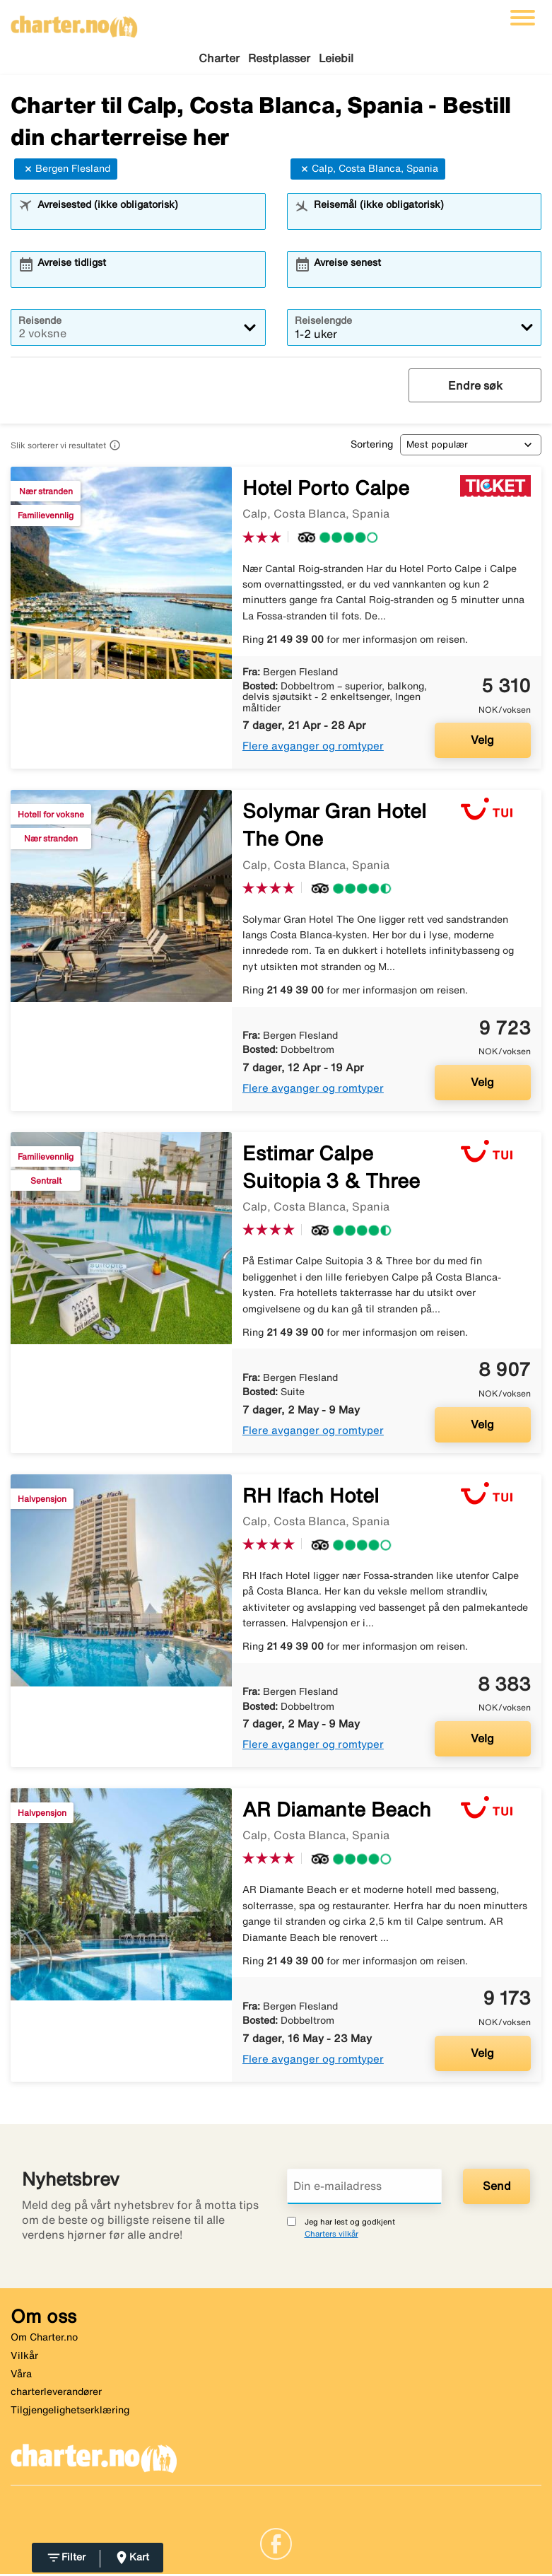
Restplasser (279, 58)
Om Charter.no (44, 2339)
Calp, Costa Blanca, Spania (368, 171)
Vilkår (24, 2357)
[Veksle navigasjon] (522, 17)
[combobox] (146, 219)
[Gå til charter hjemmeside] (74, 22)
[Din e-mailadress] (364, 2187)
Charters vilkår (331, 2235)
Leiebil (336, 58)
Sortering (372, 446)
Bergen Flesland (65, 171)
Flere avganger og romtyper (313, 747)
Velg (482, 741)
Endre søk (475, 387)
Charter (219, 58)
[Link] (276, 2545)
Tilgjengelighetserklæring (70, 2412)
